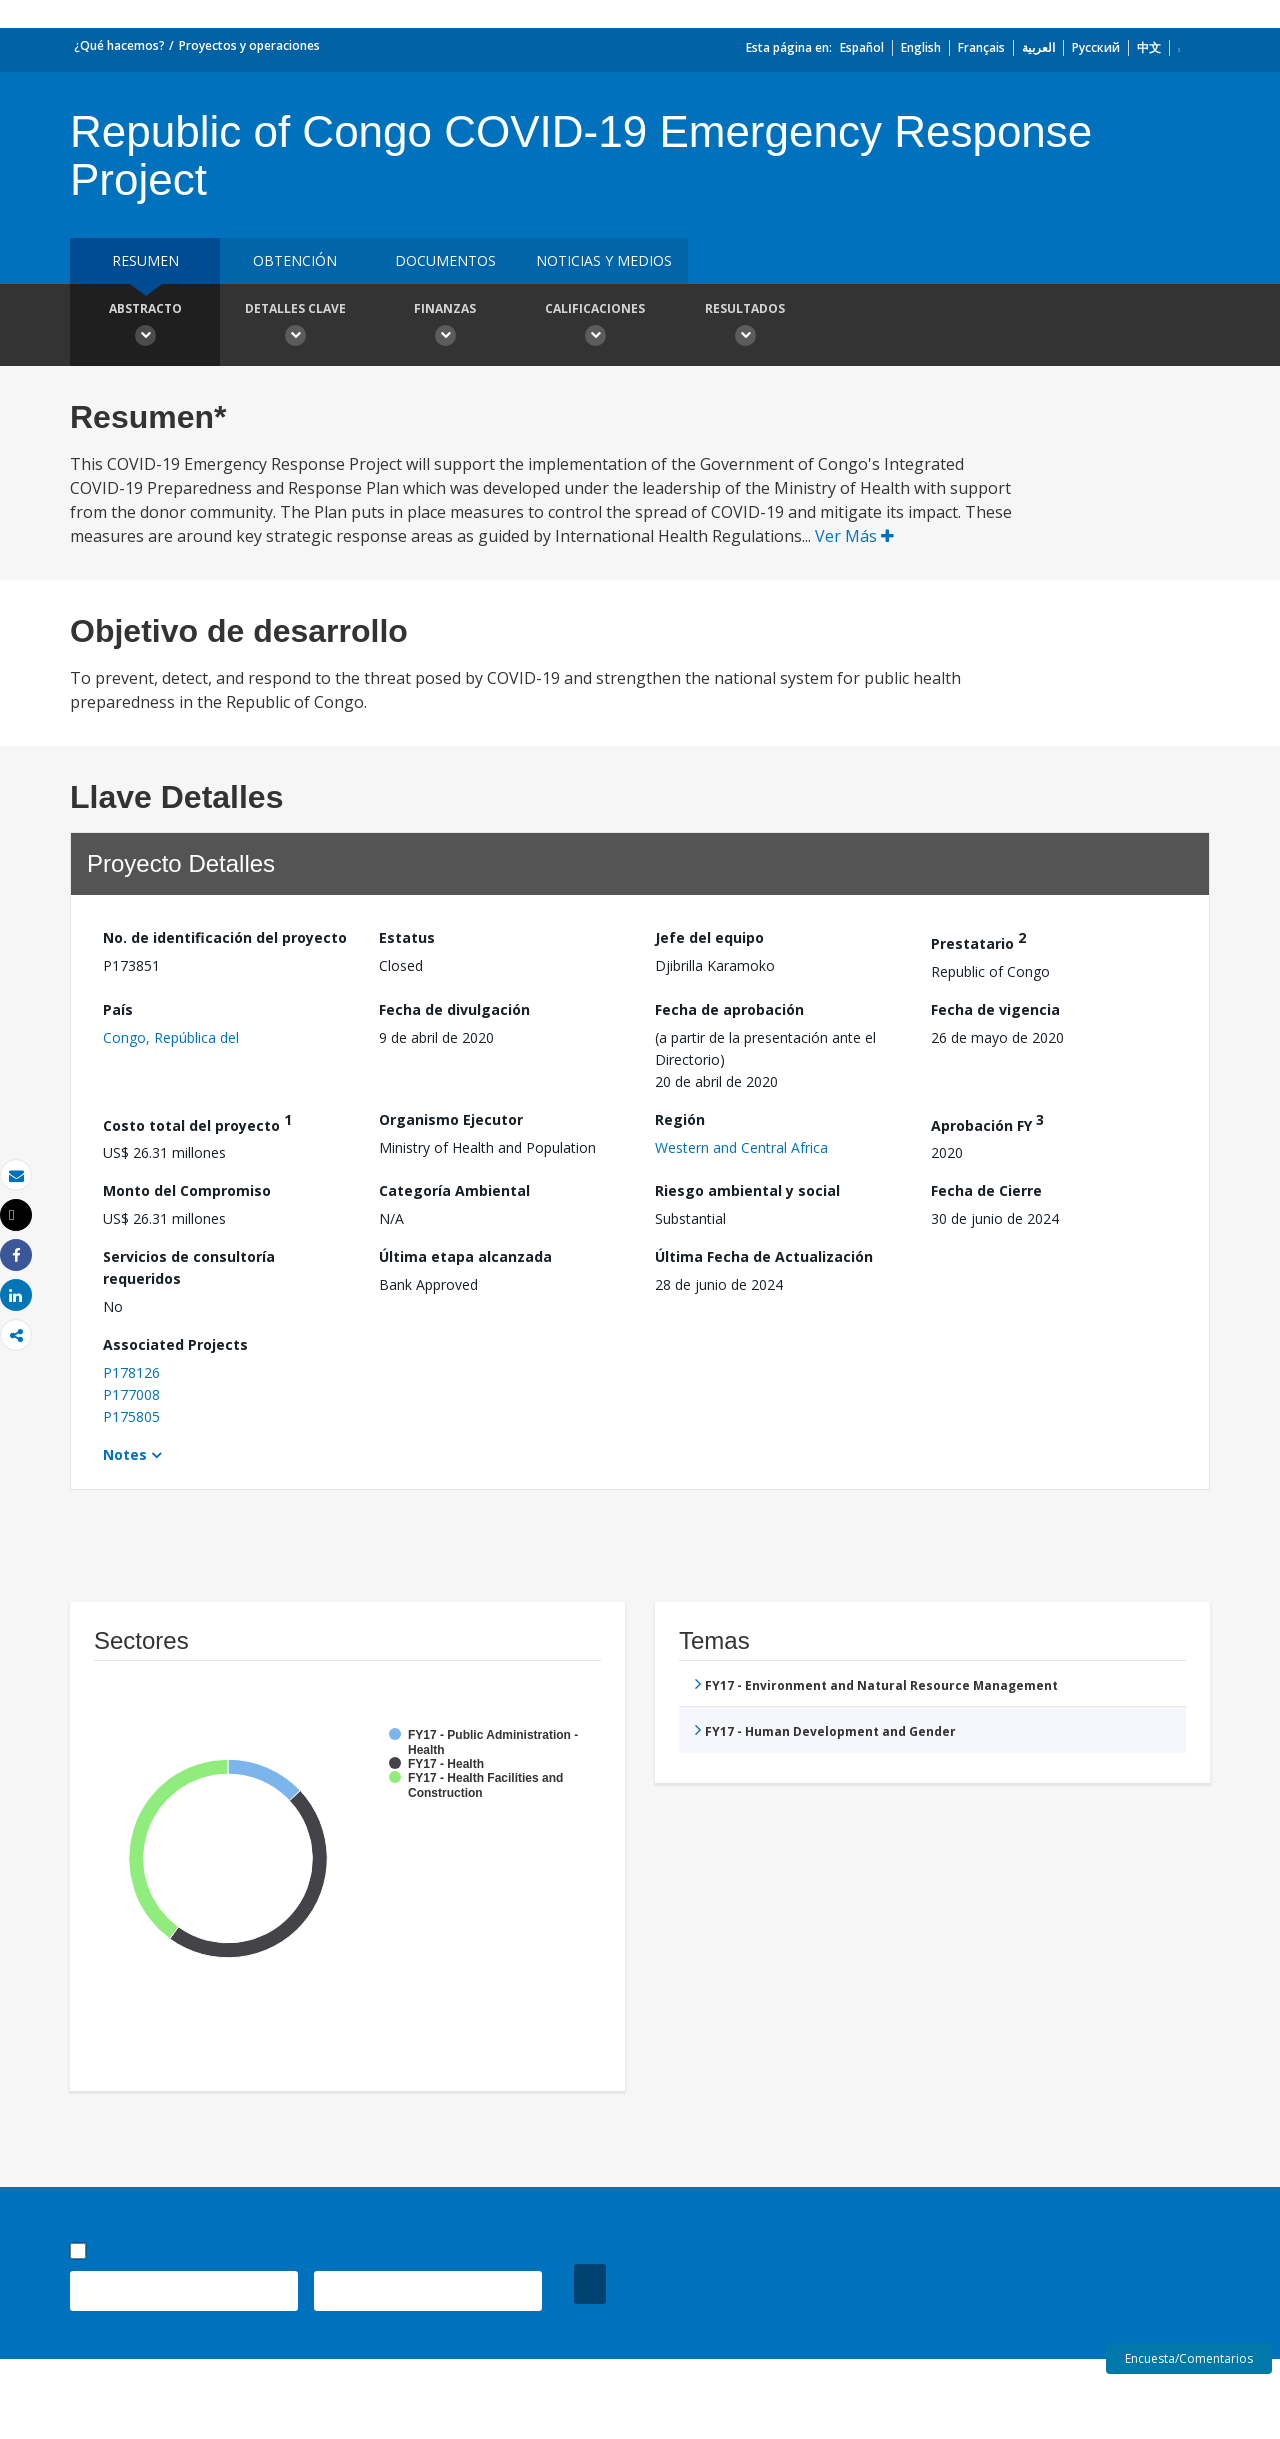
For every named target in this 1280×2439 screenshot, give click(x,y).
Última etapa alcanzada (465, 1256)
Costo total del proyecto (197, 1122)
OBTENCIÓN (295, 260)
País (118, 1009)
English (921, 47)
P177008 (131, 1394)
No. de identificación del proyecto (225, 937)
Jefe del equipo (709, 937)
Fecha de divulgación (454, 1009)
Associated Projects (175, 1344)
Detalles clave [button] (295, 327)
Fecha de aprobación (729, 1009)
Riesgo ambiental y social (747, 1190)
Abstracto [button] (145, 327)
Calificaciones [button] (595, 327)
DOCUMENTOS (445, 260)
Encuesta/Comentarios (1189, 2358)
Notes (125, 1454)
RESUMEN (145, 260)
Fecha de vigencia (995, 1009)
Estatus (407, 937)
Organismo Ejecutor (451, 1119)
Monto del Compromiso (187, 1190)
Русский (1096, 47)
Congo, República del (171, 1037)
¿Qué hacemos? (119, 45)
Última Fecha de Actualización (764, 1256)
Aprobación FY (987, 1122)
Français (981, 47)
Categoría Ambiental (454, 1190)
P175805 (131, 1416)
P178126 (131, 1372)
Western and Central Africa (741, 1147)
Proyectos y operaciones (249, 45)
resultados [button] (745, 327)
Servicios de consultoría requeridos (189, 1267)
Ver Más (854, 536)
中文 (1149, 47)
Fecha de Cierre (986, 1190)
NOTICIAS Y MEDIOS (604, 260)
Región (680, 1119)
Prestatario (978, 940)
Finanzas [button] (445, 327)
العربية (1038, 47)
